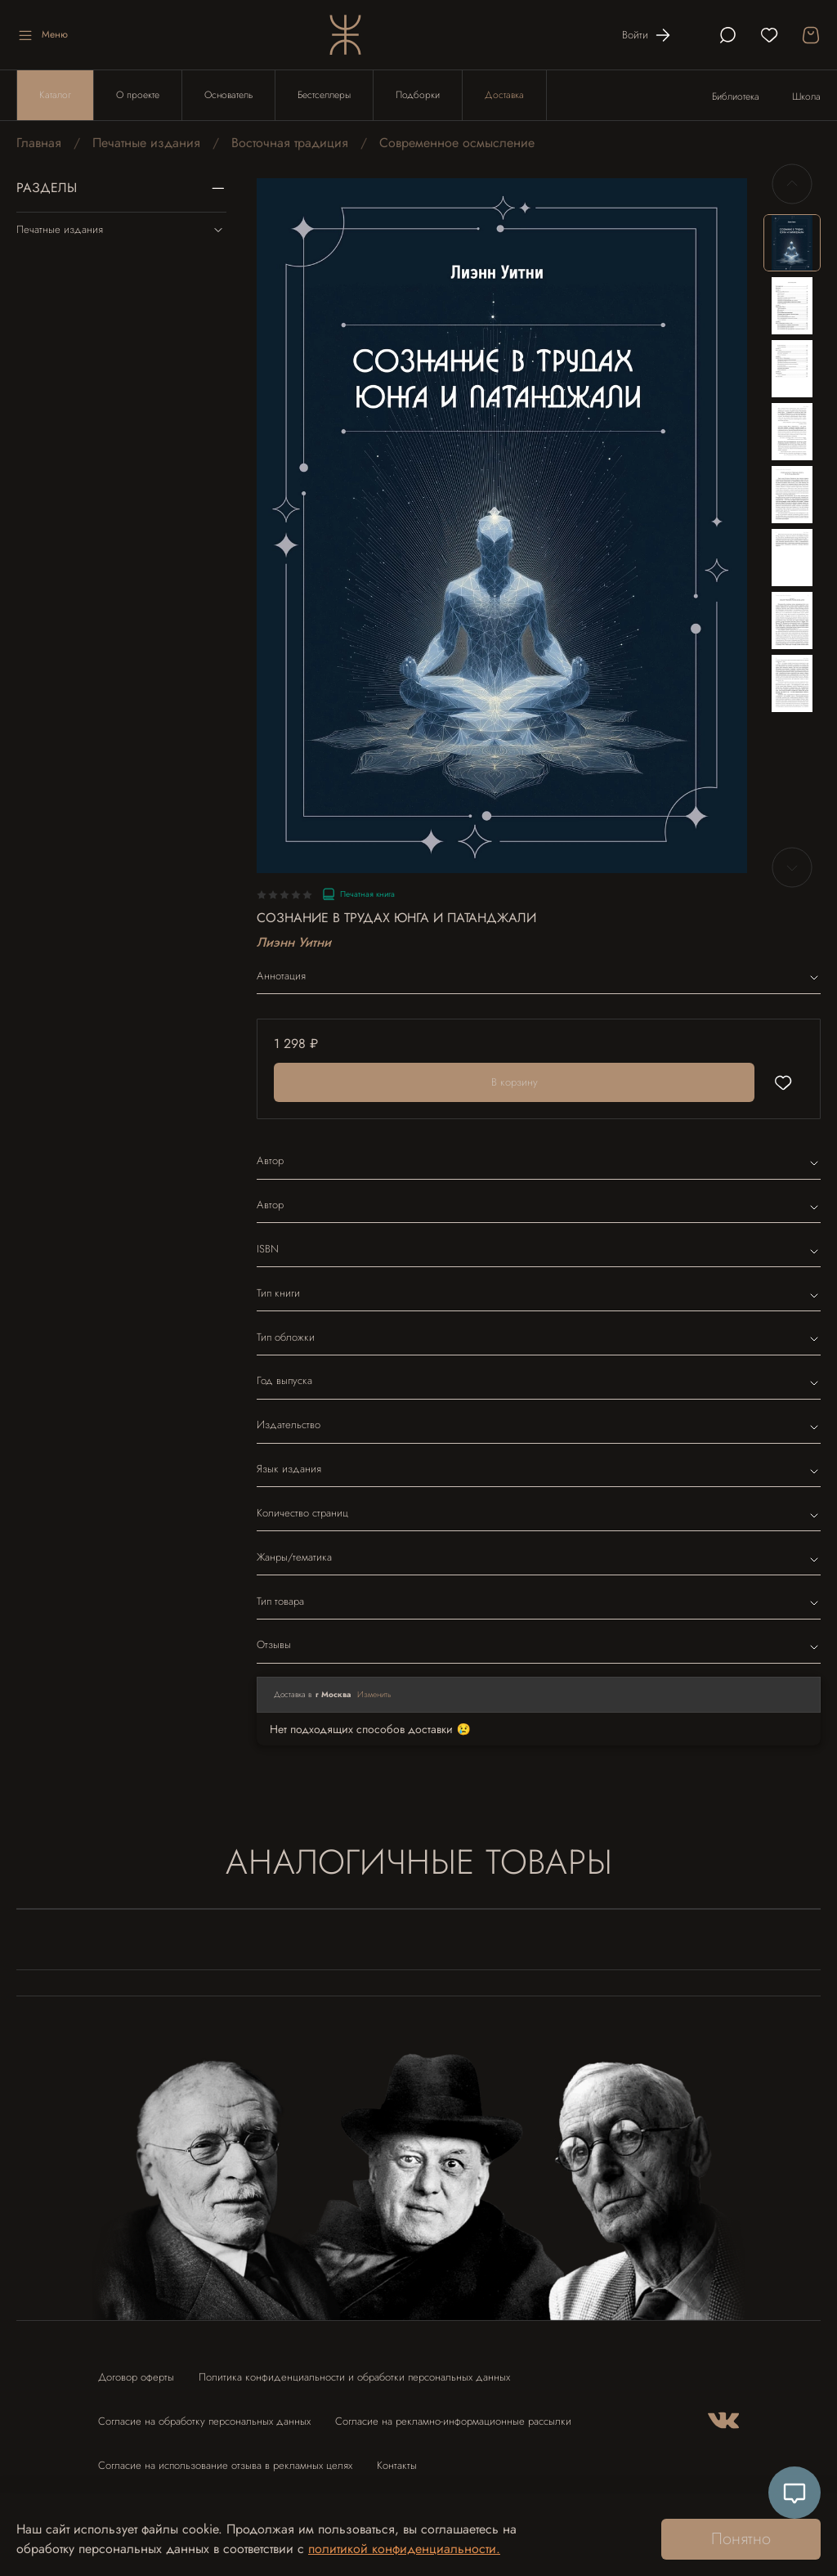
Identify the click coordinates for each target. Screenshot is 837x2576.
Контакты (397, 2465)
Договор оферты (136, 2377)
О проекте (137, 94)
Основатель (228, 94)
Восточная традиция (289, 142)
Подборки (418, 94)
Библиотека (735, 96)
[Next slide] (792, 867)
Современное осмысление (457, 142)
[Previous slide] (792, 184)
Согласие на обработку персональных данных (204, 2421)
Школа (806, 96)
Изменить (374, 1694)
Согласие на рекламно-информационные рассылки (453, 2421)
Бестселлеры (324, 94)
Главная (38, 142)
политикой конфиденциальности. (404, 2548)
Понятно (741, 2539)
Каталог (55, 94)
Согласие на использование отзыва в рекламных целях (225, 2465)
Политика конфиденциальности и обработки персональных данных (354, 2377)
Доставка (504, 94)
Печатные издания (146, 142)
